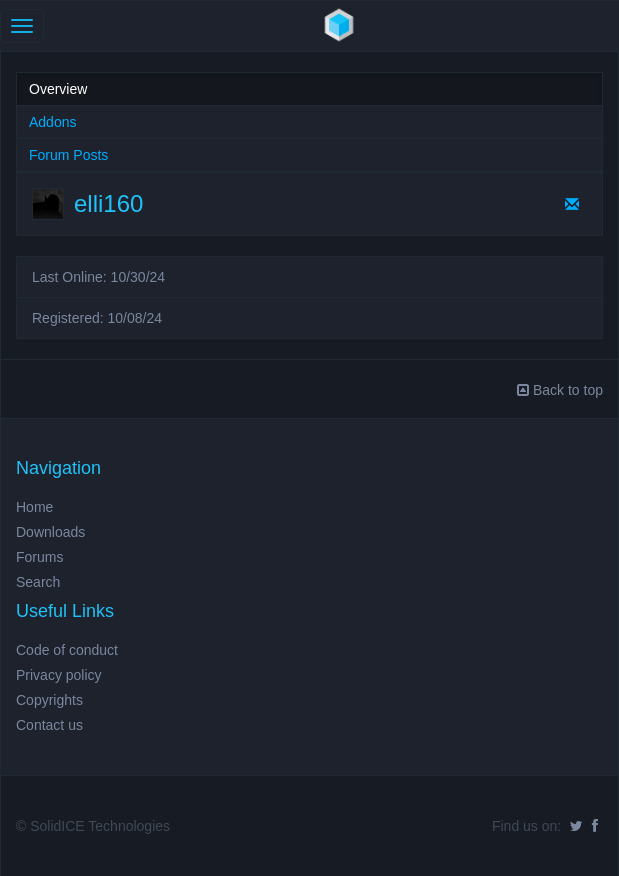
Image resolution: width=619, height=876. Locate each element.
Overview (58, 89)
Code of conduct (67, 650)
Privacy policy (59, 675)
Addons (52, 122)
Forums (39, 557)
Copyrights (49, 700)
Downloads (50, 532)
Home (34, 507)
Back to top (560, 390)
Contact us (49, 725)
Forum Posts (68, 155)
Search (38, 582)
